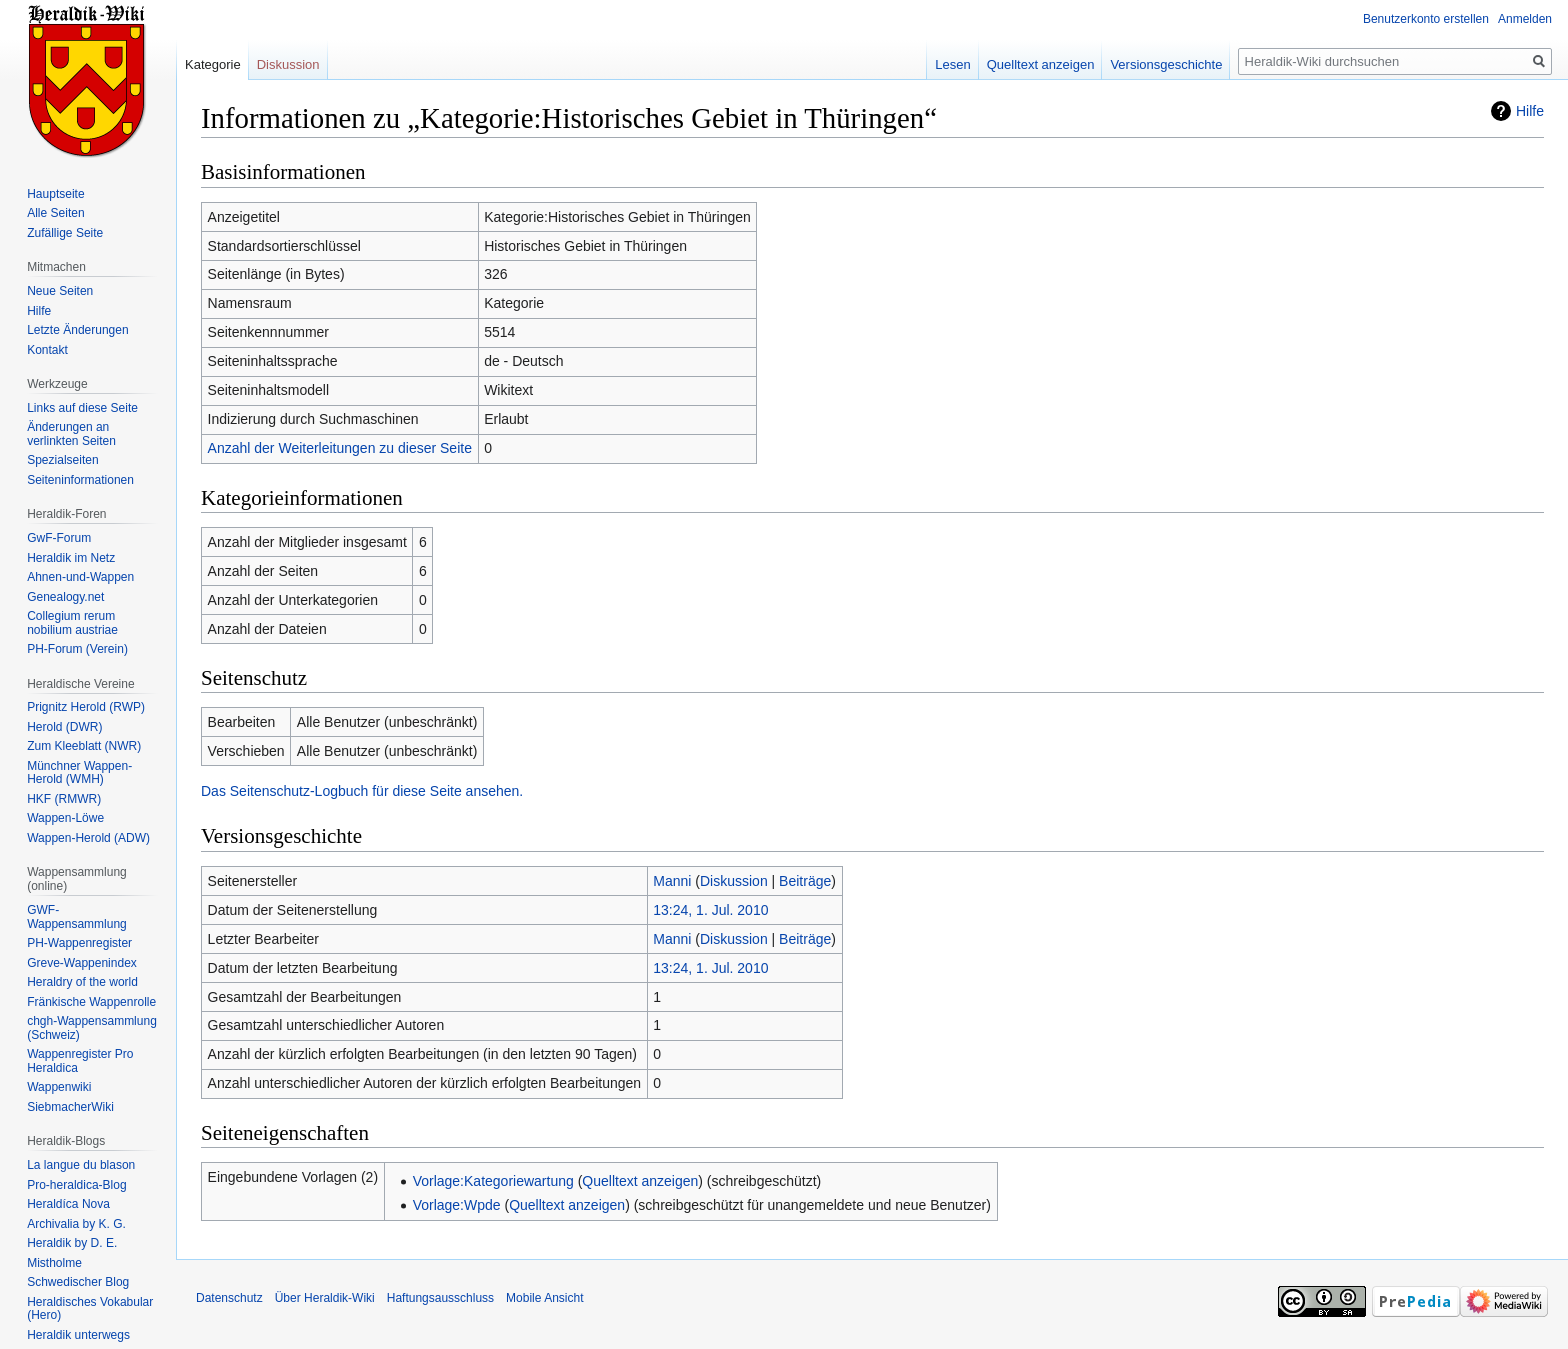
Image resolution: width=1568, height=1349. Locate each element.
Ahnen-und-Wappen (80, 577)
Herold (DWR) (64, 727)
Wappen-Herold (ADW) (88, 838)
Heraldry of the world (82, 982)
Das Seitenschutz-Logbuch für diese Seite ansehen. (362, 791)
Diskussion (734, 881)
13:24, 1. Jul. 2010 (710, 910)
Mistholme (54, 1263)
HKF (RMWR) (64, 799)
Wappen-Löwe (65, 818)
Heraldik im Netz (71, 558)
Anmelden (1525, 19)
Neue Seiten (60, 291)
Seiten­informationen (80, 480)
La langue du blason (81, 1165)
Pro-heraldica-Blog (76, 1185)
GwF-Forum (59, 538)
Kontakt (47, 350)
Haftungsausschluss (440, 1298)
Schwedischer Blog (78, 1282)
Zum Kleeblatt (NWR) (84, 746)
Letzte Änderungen (77, 330)
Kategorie (213, 64)
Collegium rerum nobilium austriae (72, 623)
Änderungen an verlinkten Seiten (71, 434)
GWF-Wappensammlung (77, 917)
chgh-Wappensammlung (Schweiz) (92, 1028)
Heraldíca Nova (68, 1204)
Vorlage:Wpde (457, 1205)
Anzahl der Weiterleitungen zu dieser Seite (340, 448)
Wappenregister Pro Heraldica (80, 1061)
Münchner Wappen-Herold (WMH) (79, 773)
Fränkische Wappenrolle (91, 1002)
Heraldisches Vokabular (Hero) (90, 1309)
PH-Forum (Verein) (77, 649)
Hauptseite (55, 194)
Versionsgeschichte (1166, 64)
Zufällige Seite (65, 233)
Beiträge (805, 881)
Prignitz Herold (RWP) (86, 707)
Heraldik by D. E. (72, 1243)
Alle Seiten (55, 213)
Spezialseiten (62, 460)
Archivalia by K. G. (76, 1224)
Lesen (952, 64)
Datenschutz (229, 1298)
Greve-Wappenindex (82, 963)
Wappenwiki (59, 1087)
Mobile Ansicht (544, 1298)
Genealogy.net (65, 597)
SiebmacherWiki (70, 1107)
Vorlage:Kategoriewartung (493, 1181)
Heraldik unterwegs (78, 1335)
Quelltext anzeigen (640, 1181)
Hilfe (1530, 111)
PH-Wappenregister (79, 943)
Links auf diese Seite (82, 408)
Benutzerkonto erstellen (1426, 19)
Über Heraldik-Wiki (325, 1298)
